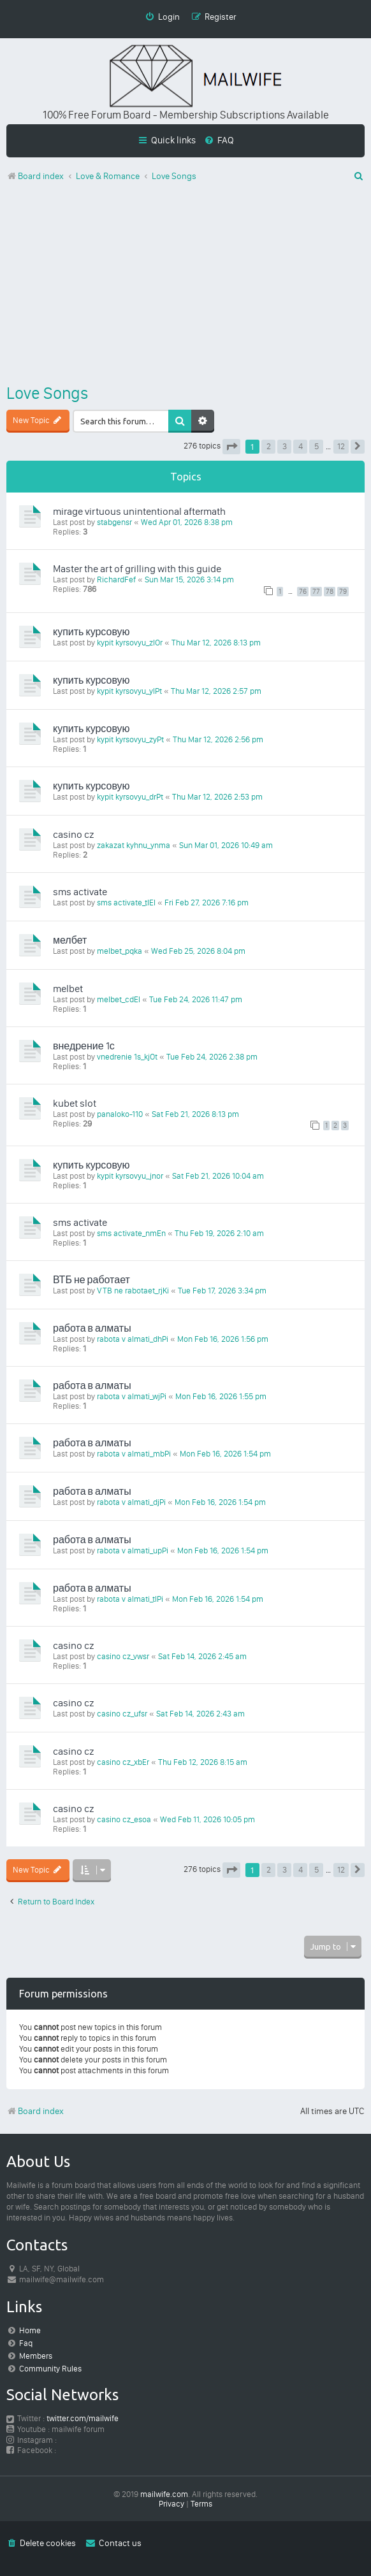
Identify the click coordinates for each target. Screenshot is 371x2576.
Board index (35, 2111)
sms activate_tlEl (126, 902)
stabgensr (114, 522)
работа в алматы (92, 1328)
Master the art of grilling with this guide (137, 569)
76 (303, 591)
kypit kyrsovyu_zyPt (130, 739)
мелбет (70, 940)
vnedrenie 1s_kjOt (127, 1056)
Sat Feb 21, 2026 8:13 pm (195, 1114)
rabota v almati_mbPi (134, 1453)
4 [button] (300, 446)
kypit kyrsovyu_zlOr (130, 642)
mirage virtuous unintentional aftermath (139, 511)
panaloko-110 (120, 1114)
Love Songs (47, 393)
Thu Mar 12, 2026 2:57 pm (216, 691)
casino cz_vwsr (123, 1656)
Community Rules (50, 2368)
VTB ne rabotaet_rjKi (133, 1290)
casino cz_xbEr (123, 1762)
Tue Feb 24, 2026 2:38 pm (212, 1056)
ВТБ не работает (91, 1280)
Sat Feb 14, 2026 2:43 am (200, 1713)
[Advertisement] (185, 285)
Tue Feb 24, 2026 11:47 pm (195, 999)
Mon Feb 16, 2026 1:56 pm (222, 1339)
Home (30, 2330)
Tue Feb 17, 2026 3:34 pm (222, 1290)
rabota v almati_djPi (131, 1502)
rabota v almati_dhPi (132, 1339)
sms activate (80, 892)
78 (329, 591)
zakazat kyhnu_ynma (133, 845)
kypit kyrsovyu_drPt (130, 797)
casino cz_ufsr (122, 1713)
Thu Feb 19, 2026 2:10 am (219, 1233)
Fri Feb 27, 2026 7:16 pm (206, 902)
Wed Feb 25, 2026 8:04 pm (198, 951)
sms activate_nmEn (131, 1233)
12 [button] (341, 446)
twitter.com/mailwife (83, 2418)
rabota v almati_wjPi (131, 1396)
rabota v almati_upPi (132, 1550)
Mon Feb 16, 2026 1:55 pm (220, 1396)
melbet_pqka (119, 951)
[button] (231, 446)
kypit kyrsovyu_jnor (130, 1176)
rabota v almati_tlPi (130, 1599)
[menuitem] (219, 140)
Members (35, 2356)
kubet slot (74, 1103)
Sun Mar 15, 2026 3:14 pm (189, 579)
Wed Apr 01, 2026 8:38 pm (187, 522)
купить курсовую (91, 632)
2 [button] (268, 446)
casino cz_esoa (124, 1819)
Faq (26, 2343)
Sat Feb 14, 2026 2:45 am (202, 1656)
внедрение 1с (84, 1046)
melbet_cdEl (118, 999)
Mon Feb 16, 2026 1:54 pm (225, 1453)
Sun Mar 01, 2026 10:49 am (226, 845)
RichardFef (116, 579)
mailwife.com (164, 2494)
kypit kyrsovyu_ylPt (129, 691)
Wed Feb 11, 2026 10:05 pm (207, 1819)
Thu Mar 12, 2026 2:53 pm (217, 797)
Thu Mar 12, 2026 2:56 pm (218, 739)
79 (343, 591)
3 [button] (284, 446)
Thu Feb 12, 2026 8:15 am (202, 1762)
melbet (68, 988)
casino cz (73, 834)
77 (316, 591)
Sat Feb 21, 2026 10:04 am (218, 1176)
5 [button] (316, 446)
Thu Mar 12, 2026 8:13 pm (216, 642)
